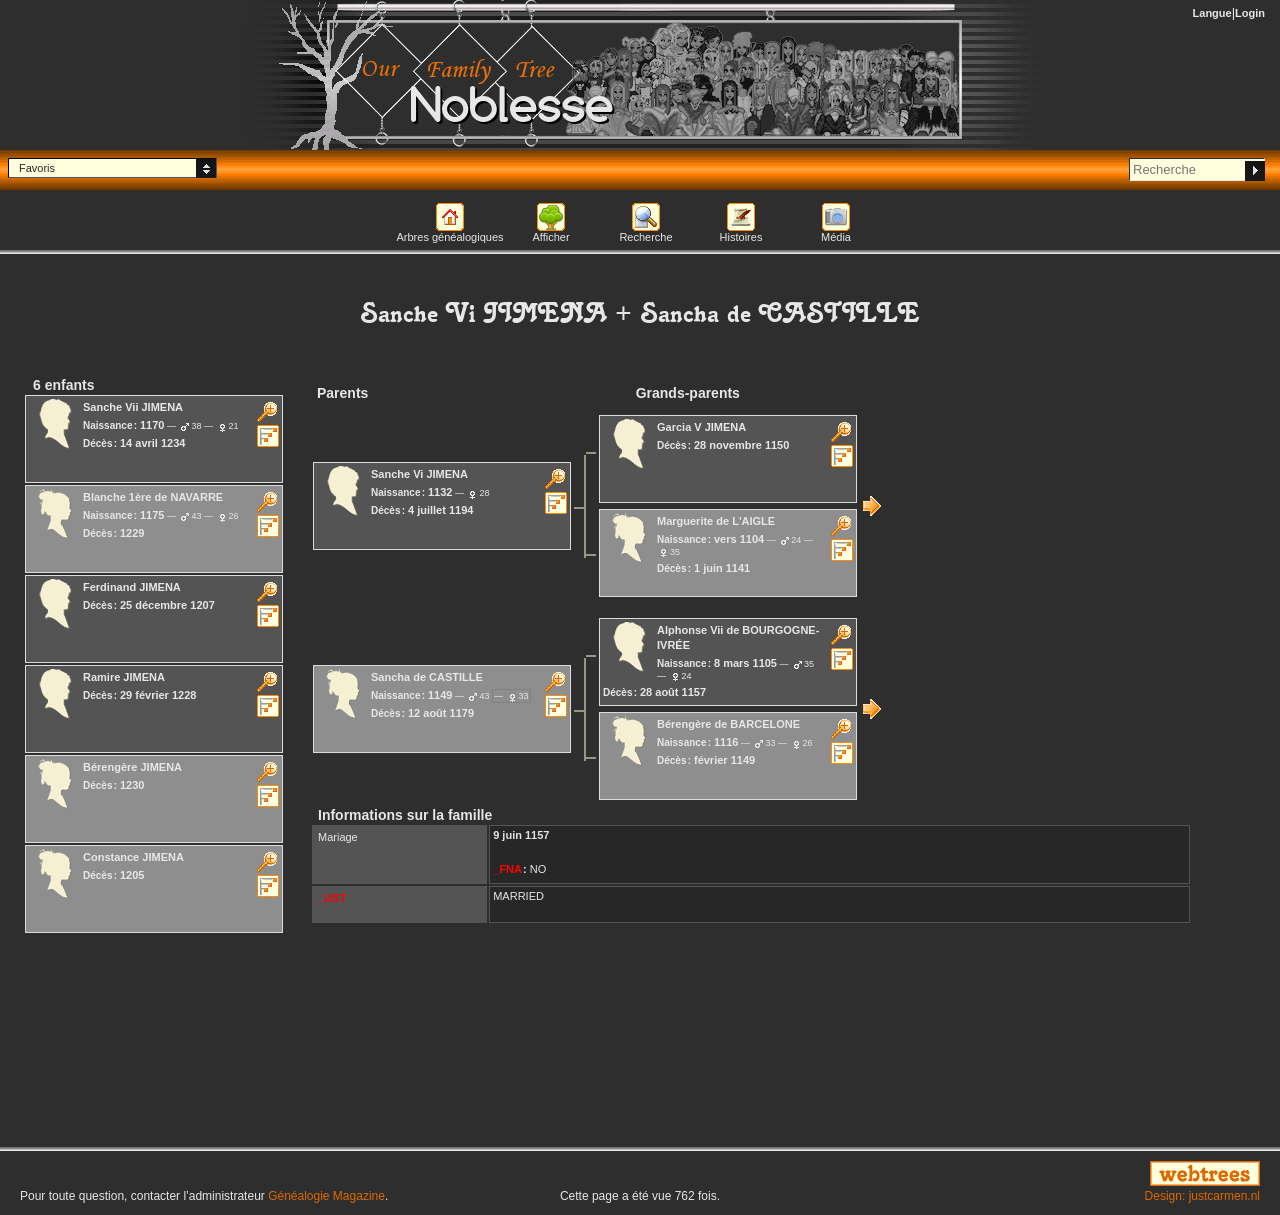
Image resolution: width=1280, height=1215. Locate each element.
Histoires (741, 237)
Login (1250, 13)
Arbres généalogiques (449, 237)
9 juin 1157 (521, 835)
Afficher (550, 237)
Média (836, 237)
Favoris (37, 168)
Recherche (645, 237)
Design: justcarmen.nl (1202, 1196)
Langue (1212, 13)
